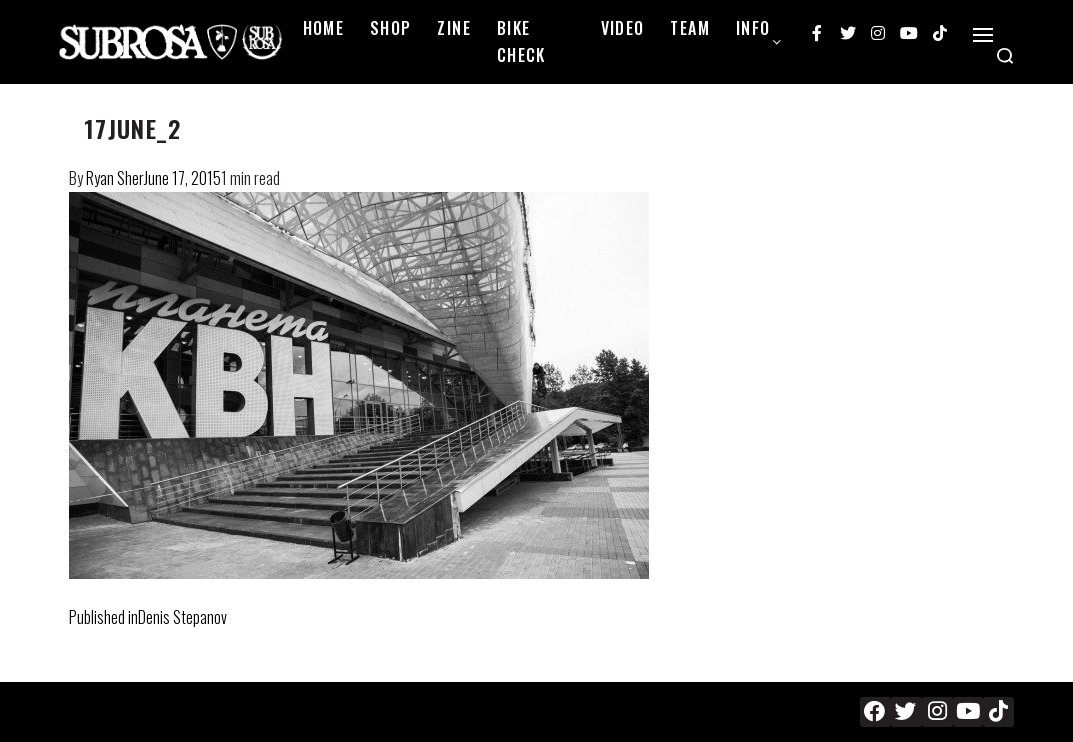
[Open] (983, 35)
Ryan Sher (115, 178)
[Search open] (1005, 56)
